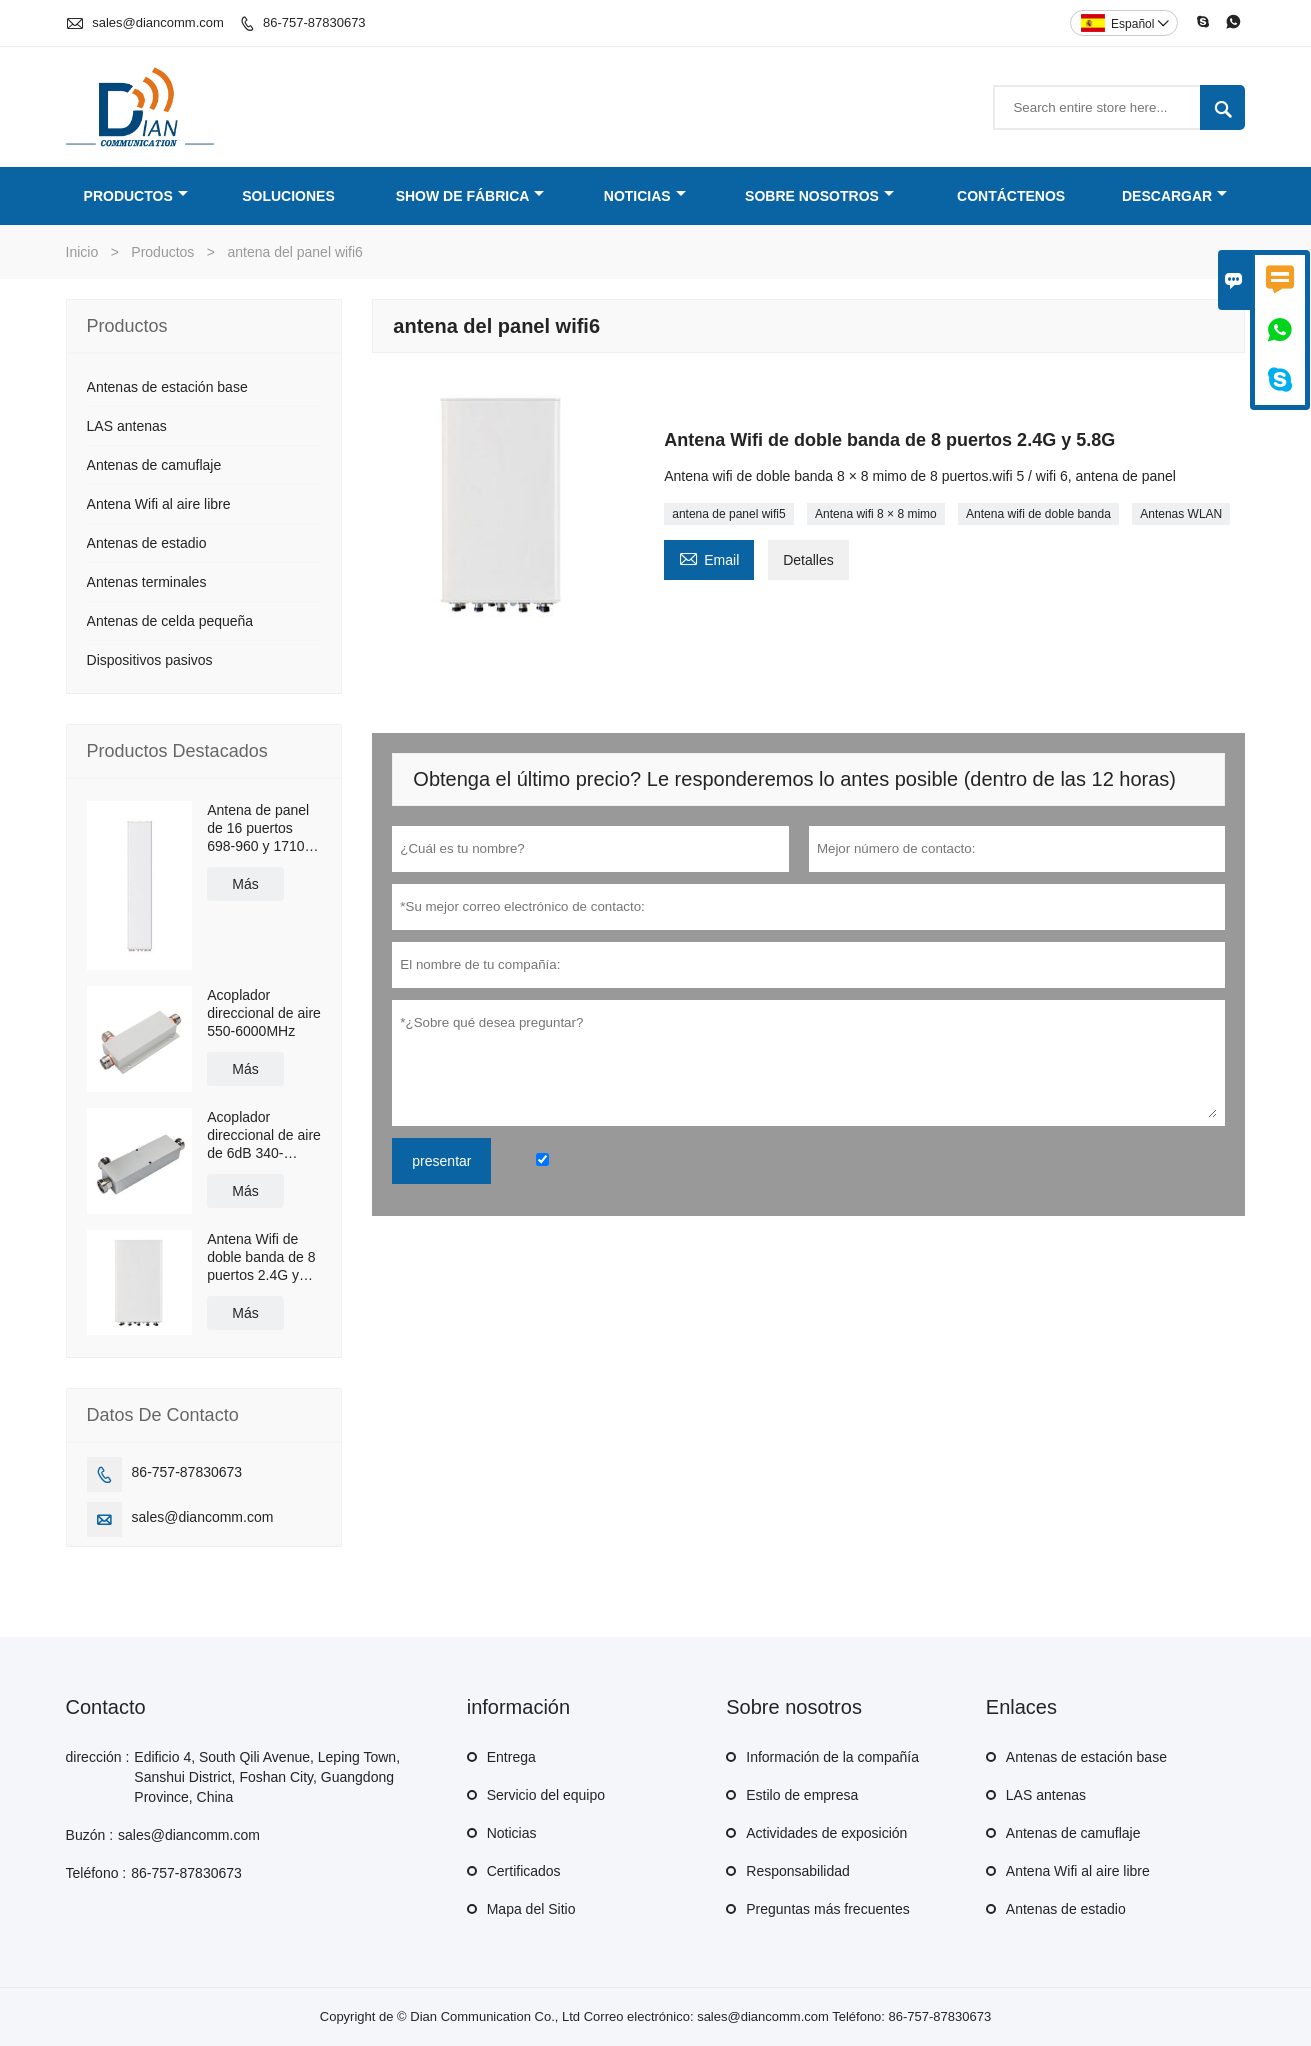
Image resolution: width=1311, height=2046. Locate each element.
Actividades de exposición (826, 1833)
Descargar (1174, 196)
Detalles (808, 560)
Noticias (645, 196)
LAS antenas (127, 426)
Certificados (524, 1871)
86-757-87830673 (314, 22)
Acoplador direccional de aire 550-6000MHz (264, 1013)
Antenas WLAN (1181, 514)
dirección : (98, 1757)
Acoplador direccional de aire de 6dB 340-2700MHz (264, 1135)
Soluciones (288, 196)
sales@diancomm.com (158, 22)
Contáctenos (1011, 196)
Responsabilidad (798, 1871)
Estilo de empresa (802, 1795)
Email (709, 557)
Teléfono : (96, 1873)
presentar (441, 1161)
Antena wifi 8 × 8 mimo (876, 514)
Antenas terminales (147, 582)
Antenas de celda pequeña (170, 621)
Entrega (511, 1757)
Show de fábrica (470, 196)
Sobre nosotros (819, 196)
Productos (136, 196)
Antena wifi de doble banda (1038, 514)
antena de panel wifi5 (728, 514)
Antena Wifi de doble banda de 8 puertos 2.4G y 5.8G (261, 1257)
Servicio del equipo (546, 1795)
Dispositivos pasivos (150, 660)
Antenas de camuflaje (154, 465)
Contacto (106, 1707)
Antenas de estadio (147, 543)
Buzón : (89, 1835)
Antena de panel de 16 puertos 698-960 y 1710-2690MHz (258, 828)
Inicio (82, 252)
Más (245, 884)
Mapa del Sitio (531, 1909)
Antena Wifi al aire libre (159, 504)
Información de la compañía (832, 1757)
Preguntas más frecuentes (827, 1909)
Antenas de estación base (167, 387)
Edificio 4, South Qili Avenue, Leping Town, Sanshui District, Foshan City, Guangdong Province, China (267, 1777)
